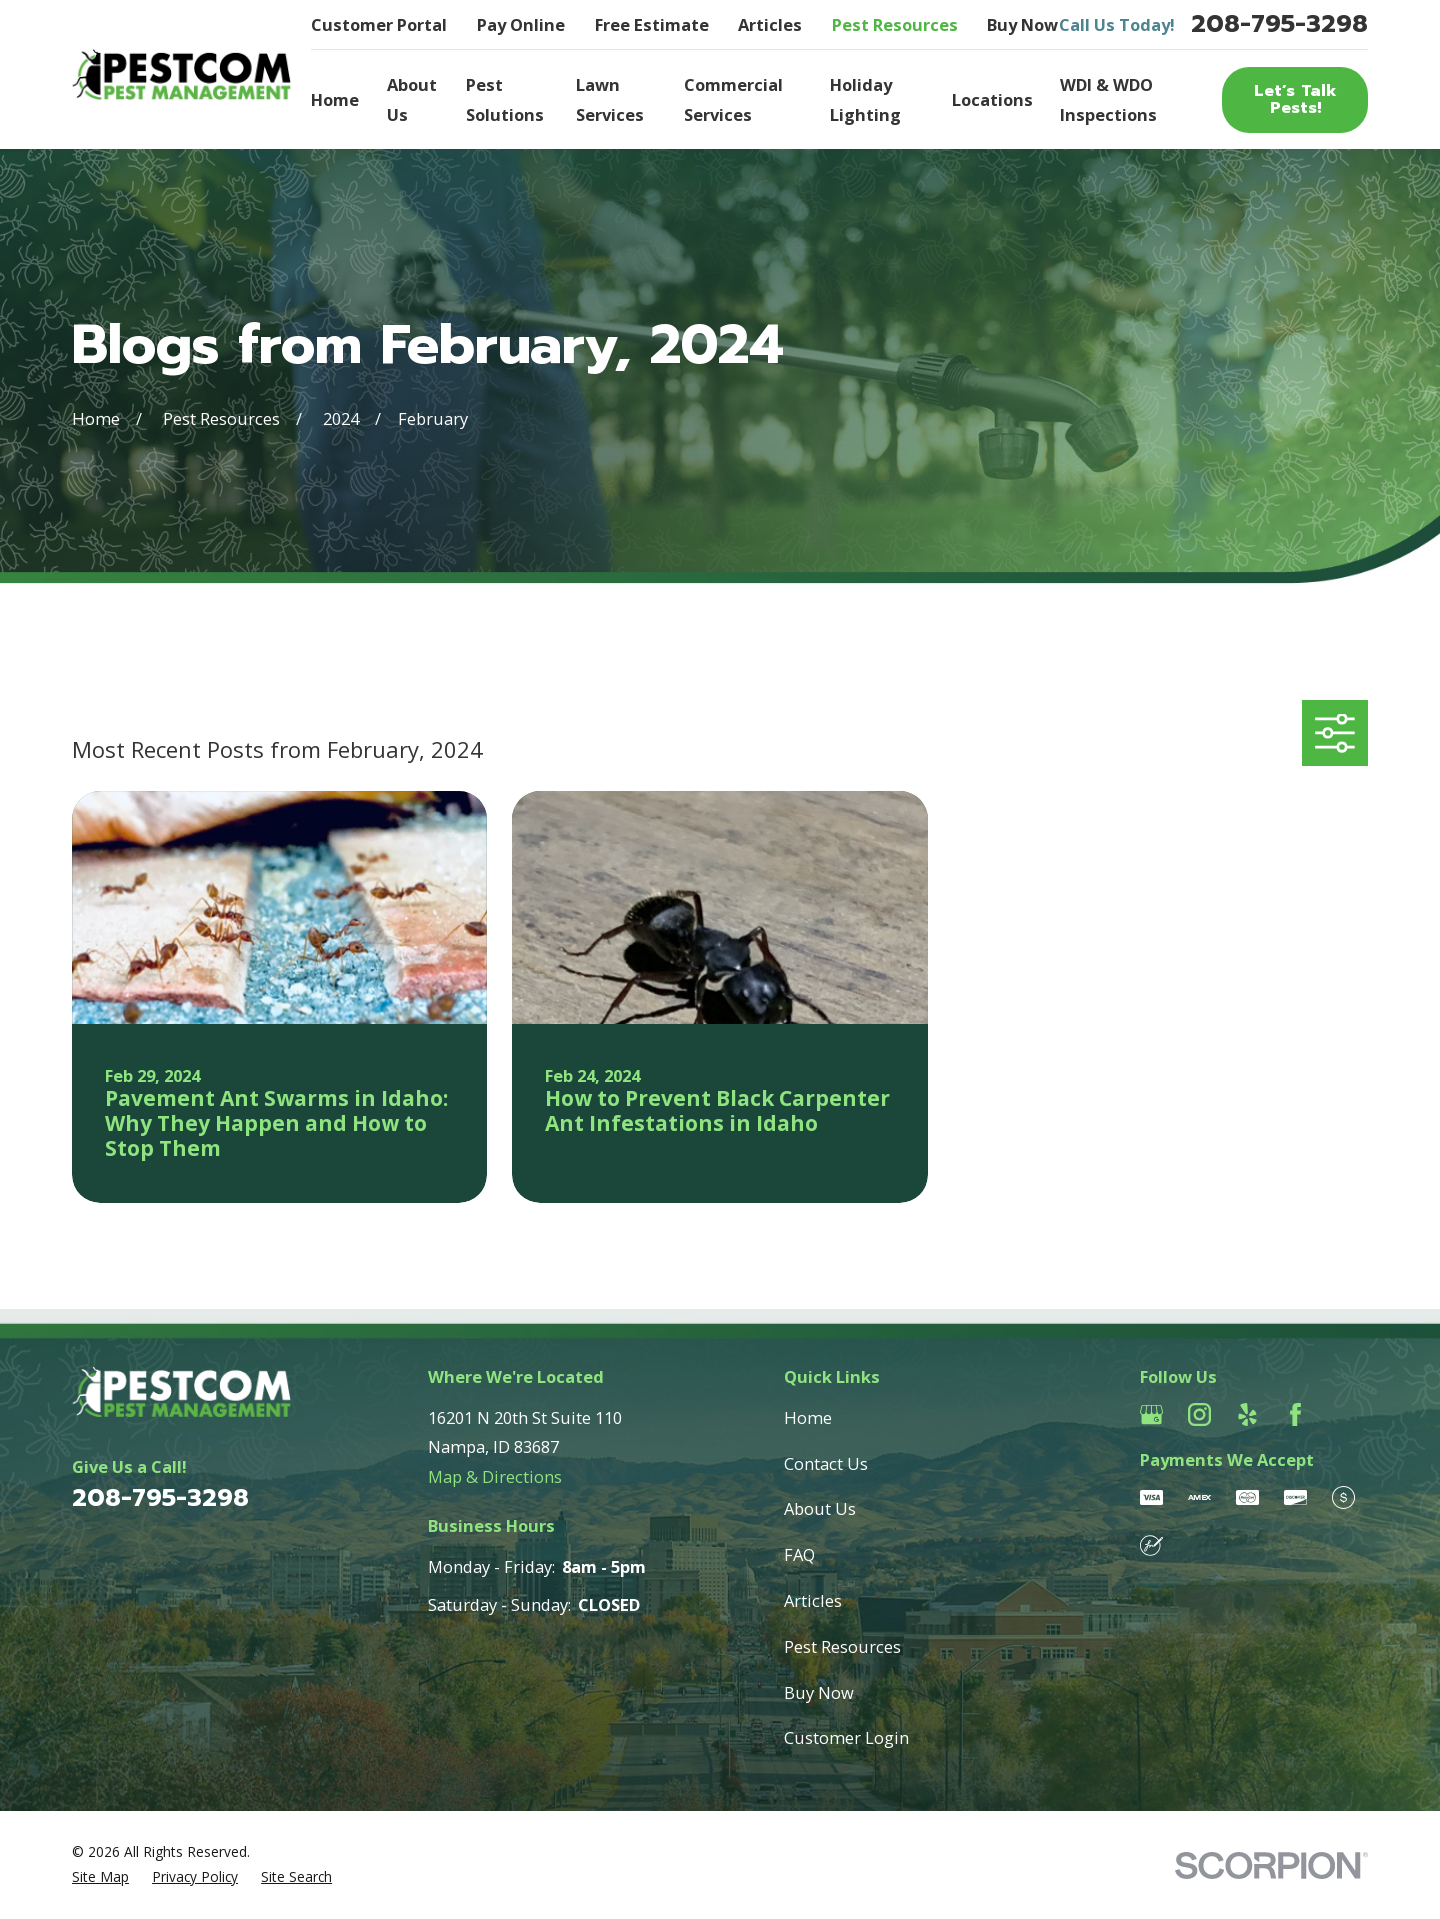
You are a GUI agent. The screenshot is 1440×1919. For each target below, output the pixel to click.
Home (808, 1417)
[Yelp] (1247, 1414)
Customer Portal (379, 24)
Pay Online (521, 24)
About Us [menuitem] (412, 99)
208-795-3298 (1279, 24)
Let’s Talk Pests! (1295, 98)
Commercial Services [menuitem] (733, 99)
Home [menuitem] (335, 99)
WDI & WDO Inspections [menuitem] (1108, 99)
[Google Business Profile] (1151, 1414)
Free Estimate (652, 24)
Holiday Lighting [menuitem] (865, 99)
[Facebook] (1295, 1414)
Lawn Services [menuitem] (610, 99)
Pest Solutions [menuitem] (505, 99)
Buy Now (1022, 24)
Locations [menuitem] (992, 99)
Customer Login (846, 1737)
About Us (820, 1508)
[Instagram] (1199, 1414)
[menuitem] (100, 1877)
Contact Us (826, 1463)
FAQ (799, 1554)
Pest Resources (895, 24)
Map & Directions (495, 1476)
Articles (770, 24)
